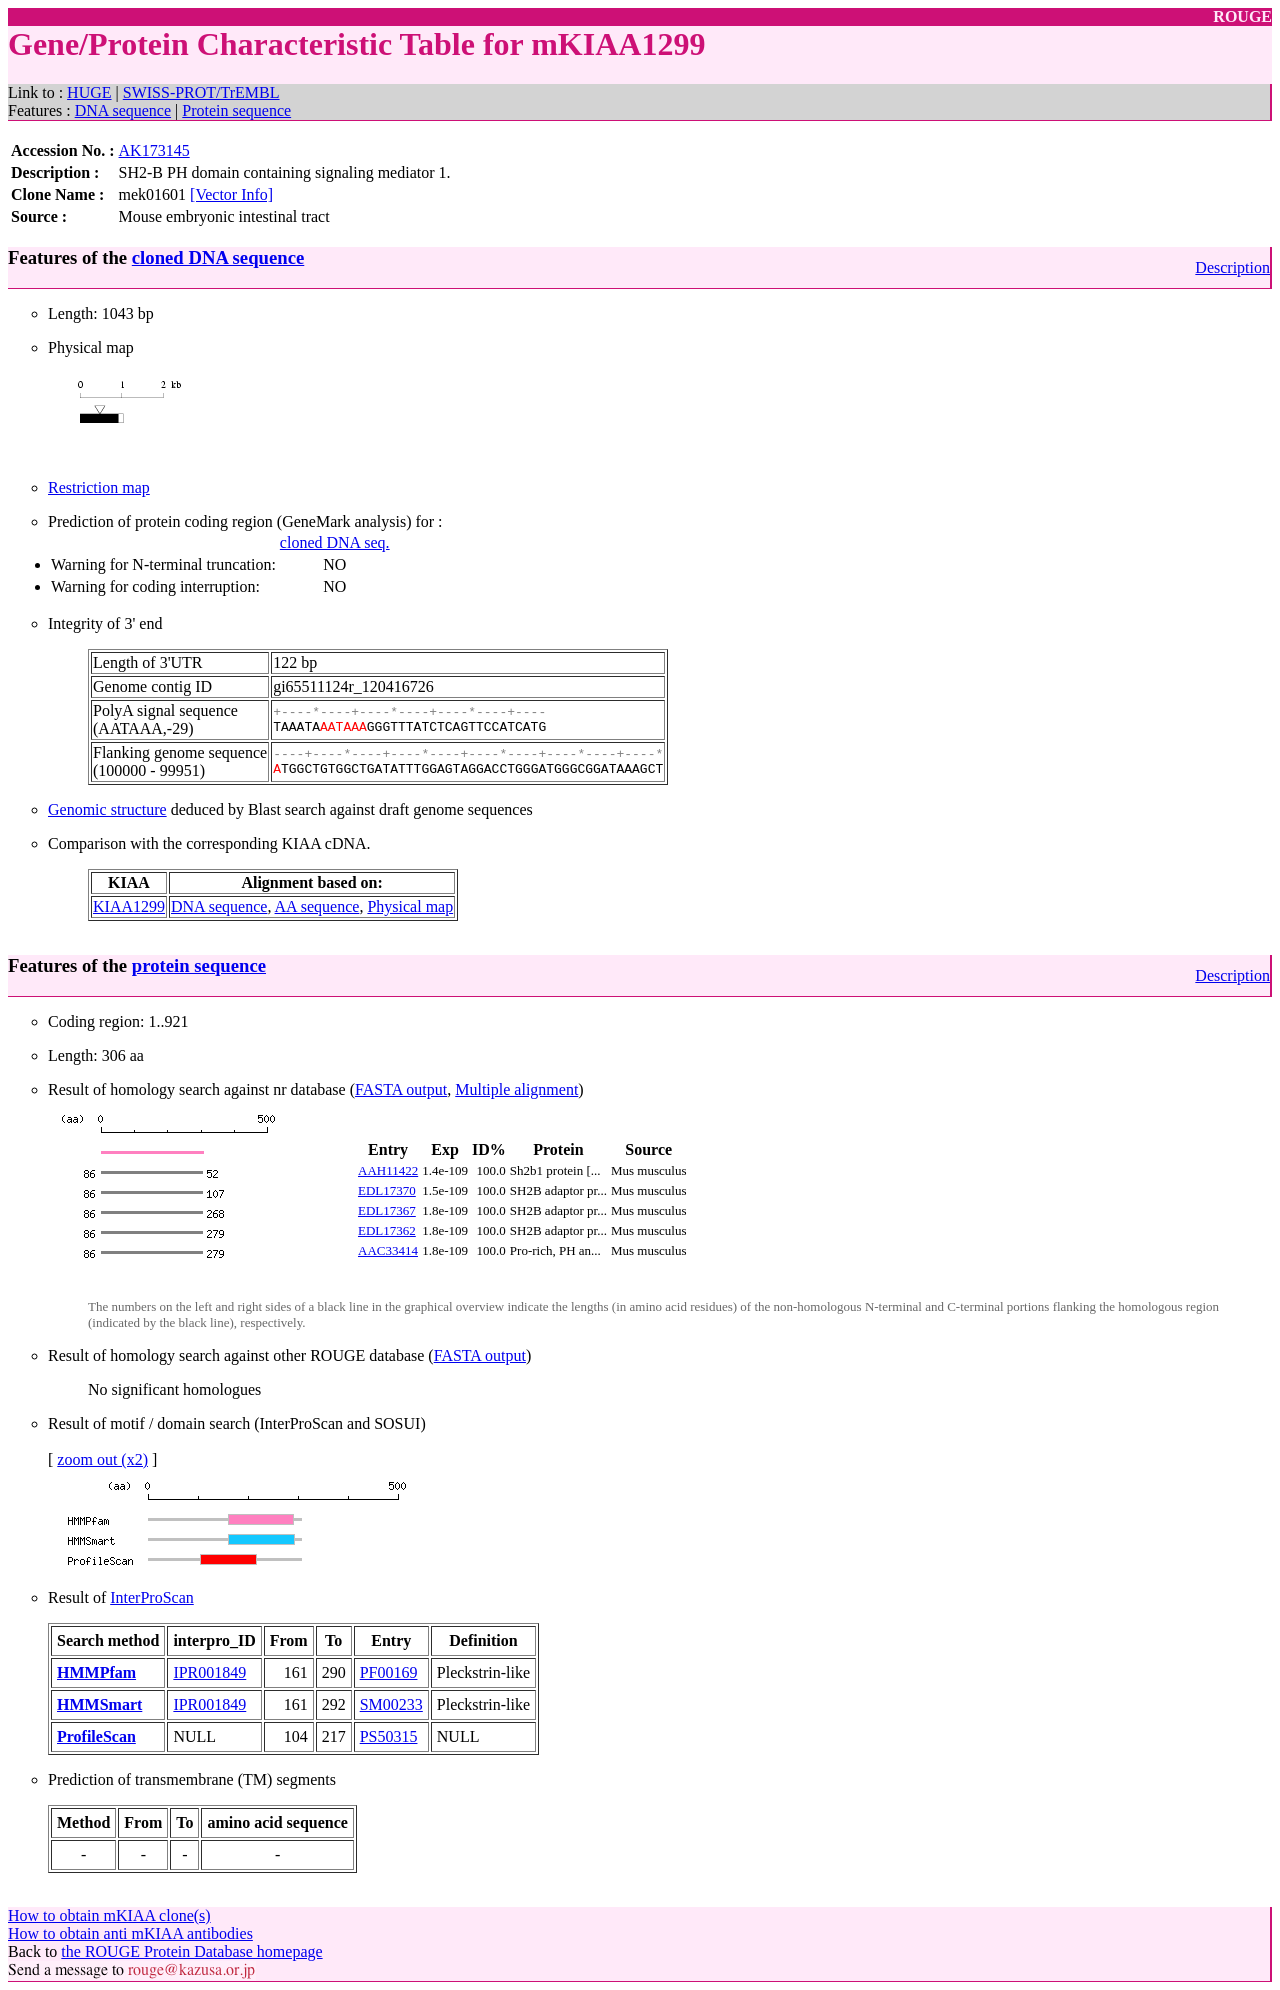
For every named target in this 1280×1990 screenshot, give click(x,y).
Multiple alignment (516, 1089)
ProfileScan (96, 1736)
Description (1232, 267)
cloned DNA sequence (218, 257)
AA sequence (317, 906)
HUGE (89, 92)
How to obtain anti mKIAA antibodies (130, 1933)
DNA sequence (123, 110)
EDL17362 (387, 1230)
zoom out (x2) (102, 1459)
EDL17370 (387, 1190)
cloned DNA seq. (335, 542)
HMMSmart (99, 1704)
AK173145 (154, 150)
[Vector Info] (231, 194)
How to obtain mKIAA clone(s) (109, 1915)
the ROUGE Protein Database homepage (191, 1951)
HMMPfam (96, 1672)
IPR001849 (209, 1672)
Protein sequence (236, 110)
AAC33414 (388, 1250)
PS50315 (389, 1736)
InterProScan (152, 1597)
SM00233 (391, 1704)
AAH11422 (388, 1170)
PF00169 (389, 1672)
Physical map (410, 906)
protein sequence (199, 965)
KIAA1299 (129, 906)
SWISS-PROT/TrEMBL (201, 92)
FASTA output (401, 1089)
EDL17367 (387, 1210)
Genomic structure (107, 809)
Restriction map (99, 487)
